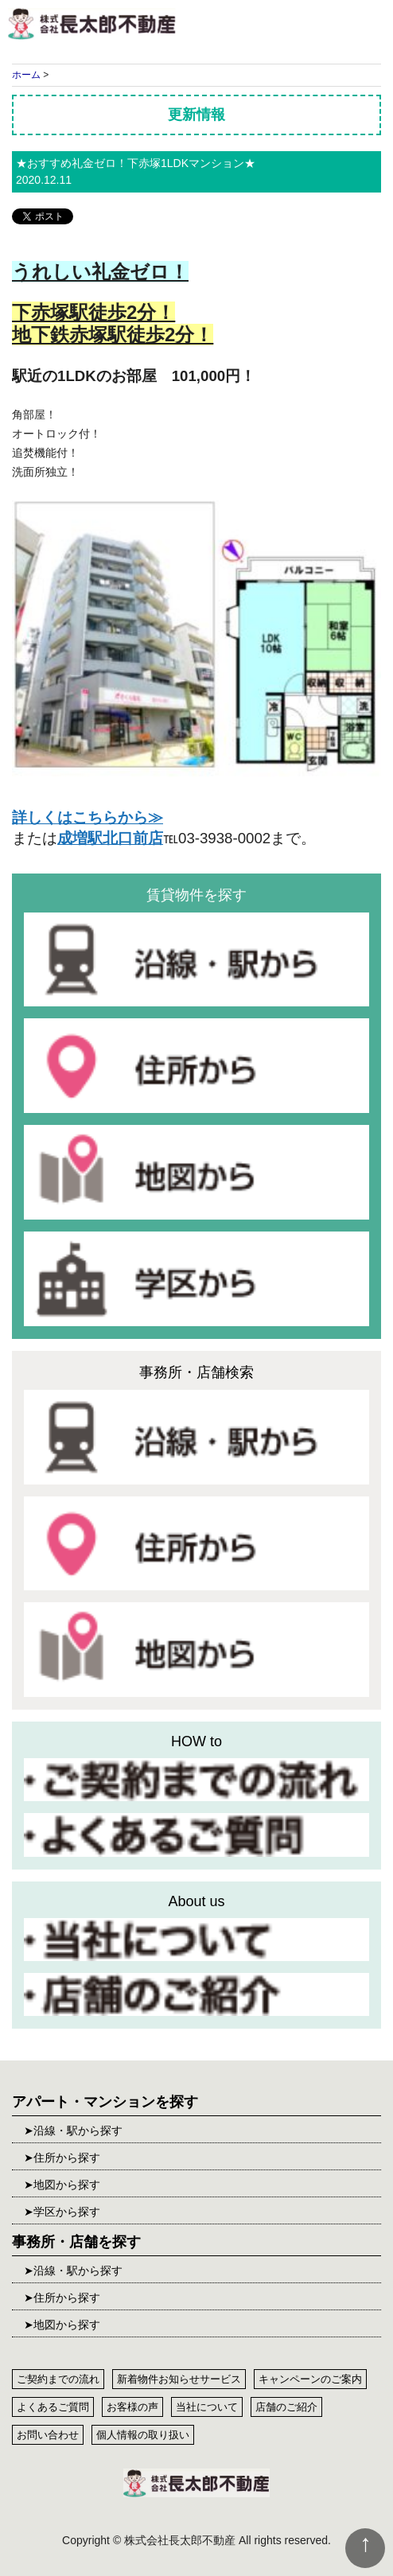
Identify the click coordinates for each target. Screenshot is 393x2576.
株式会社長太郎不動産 (92, 24)
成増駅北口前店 (110, 838)
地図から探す (66, 2184)
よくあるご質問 (53, 2407)
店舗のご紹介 (286, 2407)
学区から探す (66, 2211)
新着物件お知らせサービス (179, 2379)
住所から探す (66, 2157)
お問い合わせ (48, 2435)
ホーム (26, 74)
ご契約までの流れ (58, 2379)
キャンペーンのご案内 (310, 2379)
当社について (207, 2407)
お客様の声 (132, 2407)
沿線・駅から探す (78, 2130)
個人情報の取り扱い (142, 2435)
